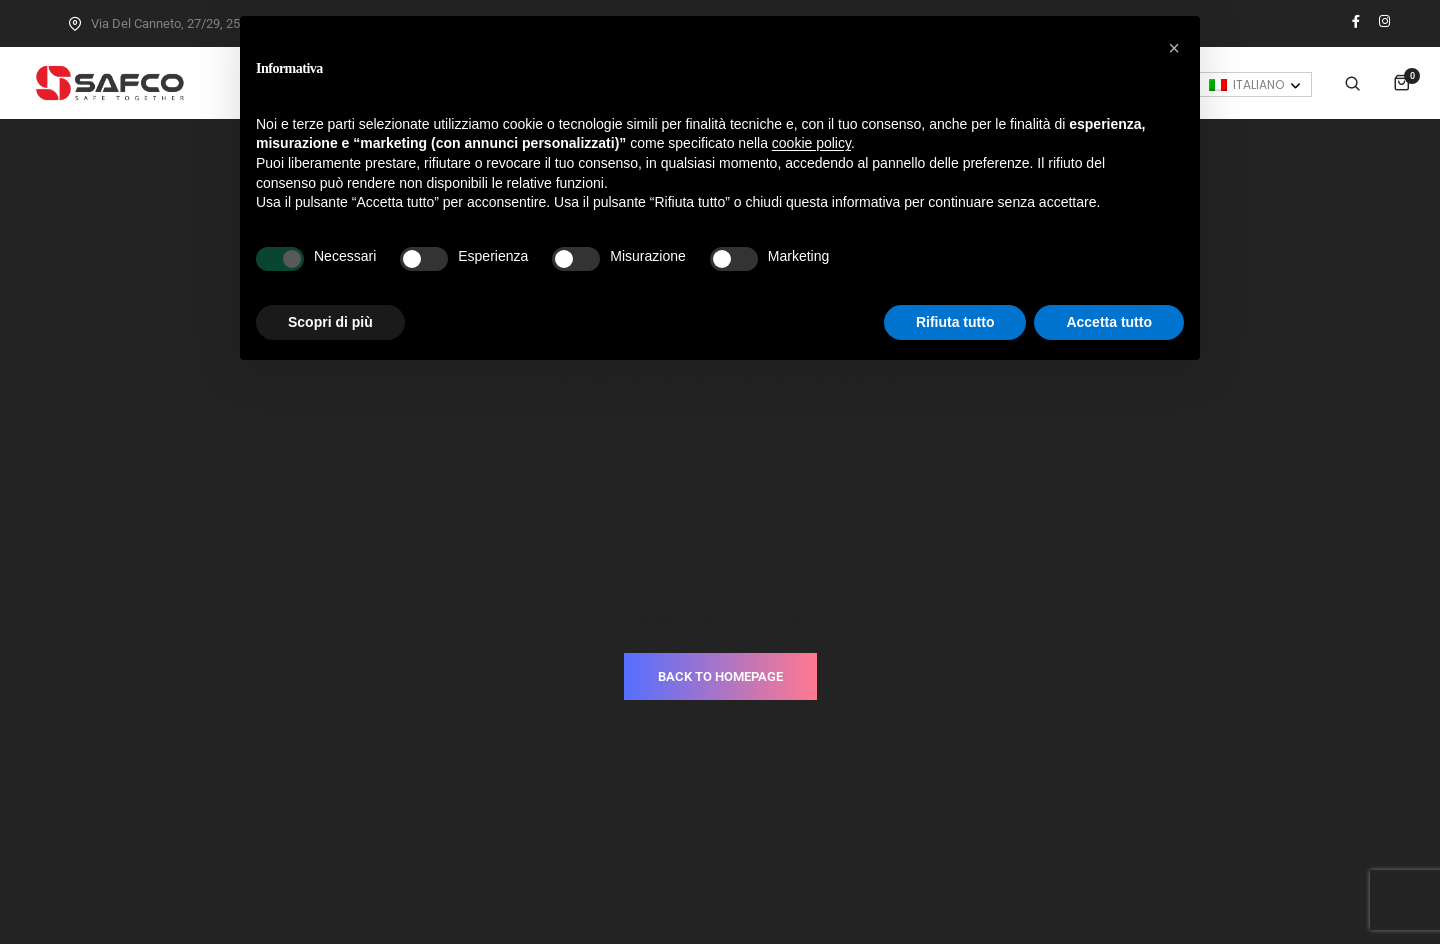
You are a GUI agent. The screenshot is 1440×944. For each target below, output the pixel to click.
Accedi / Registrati (1302, 82)
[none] (1255, 173)
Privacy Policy (669, 855)
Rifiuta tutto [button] (955, 322)
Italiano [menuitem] (1258, 173)
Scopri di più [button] (330, 322)
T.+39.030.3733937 (853, 794)
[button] (1174, 48)
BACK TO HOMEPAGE (720, 564)
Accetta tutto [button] (1109, 322)
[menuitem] (1255, 173)
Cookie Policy (772, 855)
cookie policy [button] (811, 143)
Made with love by (720, 884)
